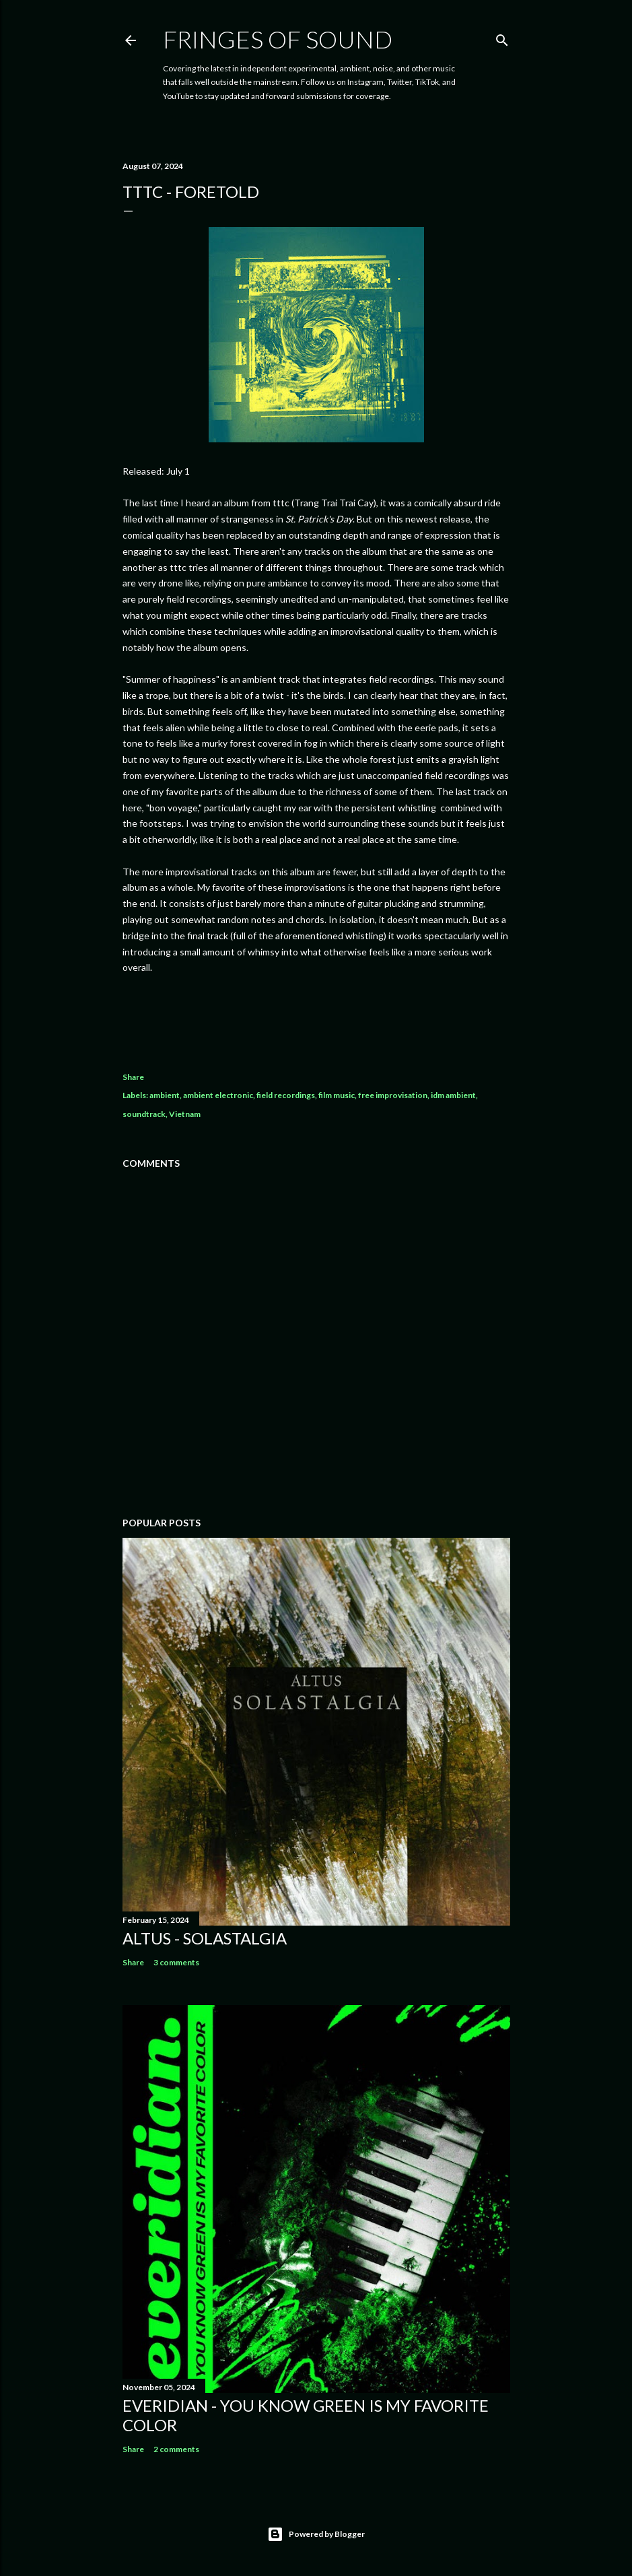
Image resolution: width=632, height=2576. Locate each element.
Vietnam (185, 1114)
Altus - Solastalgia (204, 1938)
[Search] (502, 37)
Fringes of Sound (277, 39)
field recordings (285, 1095)
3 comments (176, 1962)
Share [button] (133, 1077)
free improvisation (392, 1095)
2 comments (176, 2449)
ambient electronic (218, 1095)
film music (336, 1095)
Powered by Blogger (316, 2534)
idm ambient (453, 1095)
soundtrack (144, 1114)
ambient (164, 1095)
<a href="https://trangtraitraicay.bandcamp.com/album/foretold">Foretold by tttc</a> (316, 1015)
